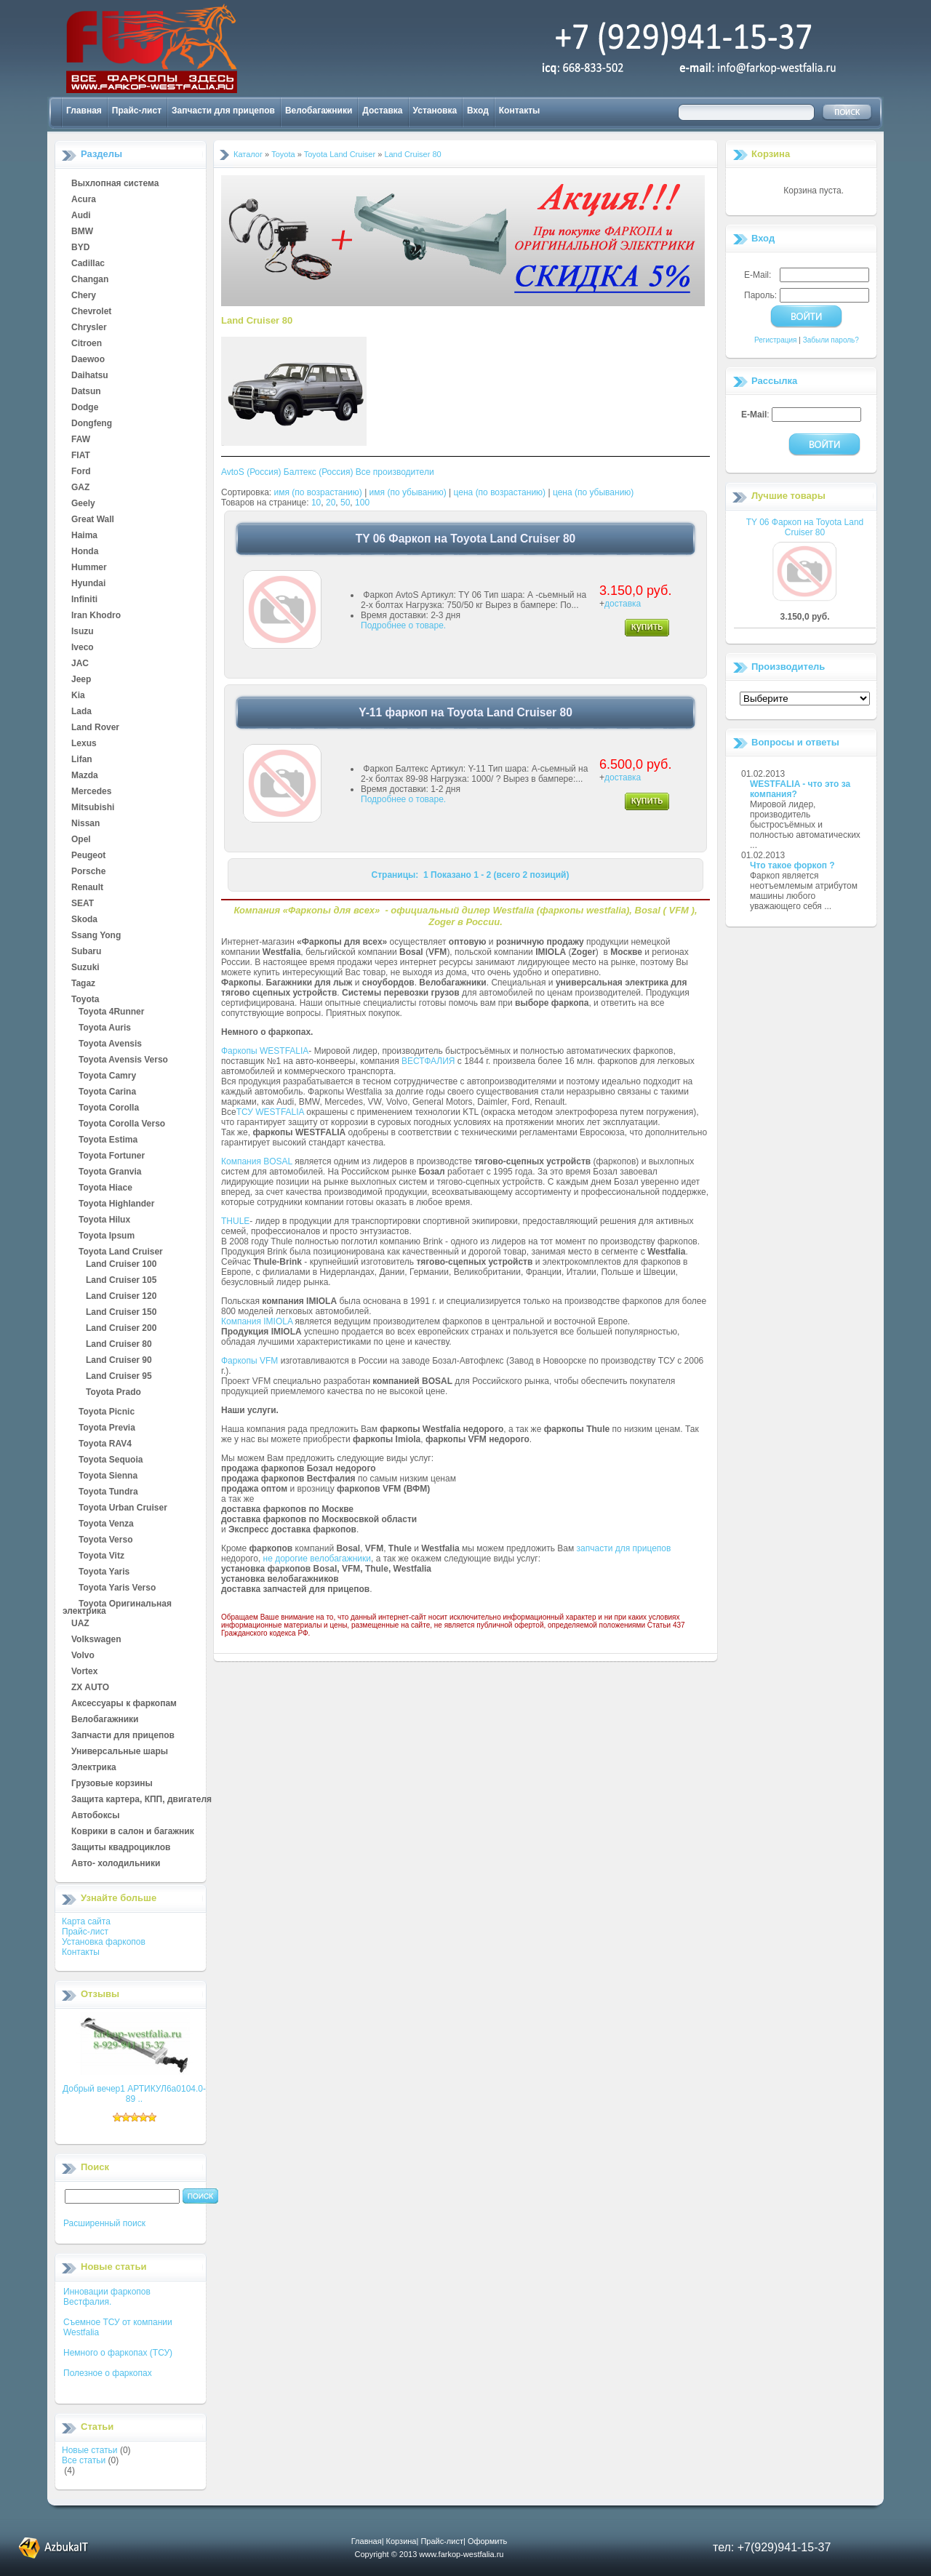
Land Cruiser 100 (121, 1264)
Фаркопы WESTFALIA (264, 1051)
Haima (84, 536)
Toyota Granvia (110, 1172)
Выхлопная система (115, 184)
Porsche (88, 872)
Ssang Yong (96, 936)
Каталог (248, 154)
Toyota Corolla (109, 1108)
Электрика (93, 1768)
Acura (83, 200)
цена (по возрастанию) (500, 492)
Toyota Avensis (110, 1044)
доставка (622, 604)
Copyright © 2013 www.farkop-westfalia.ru (429, 2554)
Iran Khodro (96, 616)
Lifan (81, 760)
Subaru (86, 952)
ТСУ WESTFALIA (270, 1112)
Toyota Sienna (108, 1476)
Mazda (84, 776)
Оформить (487, 2541)
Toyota (85, 1000)
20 (330, 502)
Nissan (85, 824)
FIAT (80, 456)
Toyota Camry (107, 1076)
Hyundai (88, 584)
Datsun (86, 392)
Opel (81, 840)
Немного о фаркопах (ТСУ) (117, 2353)
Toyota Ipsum (107, 1236)
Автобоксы (95, 1816)
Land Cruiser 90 (119, 1360)
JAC (80, 664)
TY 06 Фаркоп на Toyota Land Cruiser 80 (805, 527)
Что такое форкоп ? (792, 865)
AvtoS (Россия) (251, 472)
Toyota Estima (108, 1140)
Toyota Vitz (101, 1556)
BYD (80, 248)
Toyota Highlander (116, 1204)
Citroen (86, 344)
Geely (83, 504)
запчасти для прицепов (624, 1548)
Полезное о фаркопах (107, 2373)
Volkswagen (96, 1640)
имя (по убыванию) (408, 492)
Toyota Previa (107, 1428)
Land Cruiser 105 (121, 1280)
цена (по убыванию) (593, 492)
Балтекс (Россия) (318, 472)
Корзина (770, 153)
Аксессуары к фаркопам (124, 1704)
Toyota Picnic (107, 1412)
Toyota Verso (105, 1540)
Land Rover (95, 728)
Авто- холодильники (115, 1864)
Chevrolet (91, 312)
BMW (82, 232)
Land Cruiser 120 (121, 1296)
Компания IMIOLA (256, 1321)
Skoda (84, 920)
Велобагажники (318, 110)
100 (362, 502)
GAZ (80, 488)
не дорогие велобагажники (317, 1558)
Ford (81, 472)
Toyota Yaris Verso (117, 1588)
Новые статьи (90, 2450)
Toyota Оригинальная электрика (117, 1604)
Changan (89, 280)
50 (345, 502)
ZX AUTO (90, 1688)
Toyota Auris (105, 1028)
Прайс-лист (136, 110)
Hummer (89, 568)
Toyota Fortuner (112, 1156)
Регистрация (775, 340)
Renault (87, 888)
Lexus (84, 744)
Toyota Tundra (108, 1492)
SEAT (82, 904)
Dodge (84, 408)
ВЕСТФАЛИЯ (428, 1061)
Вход (478, 110)
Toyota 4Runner (111, 1012)
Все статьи (83, 2460)
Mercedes (91, 792)
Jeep (81, 680)
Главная (84, 110)
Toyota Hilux (104, 1220)
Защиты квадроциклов (120, 1848)
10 (316, 502)
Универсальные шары (119, 1752)
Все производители (395, 472)
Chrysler (89, 328)
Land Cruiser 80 (119, 1344)
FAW (80, 440)
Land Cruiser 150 (121, 1312)
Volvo (83, 1656)
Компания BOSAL (256, 1161)
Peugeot (88, 856)
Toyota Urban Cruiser (123, 1508)
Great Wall (92, 520)
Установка (435, 110)
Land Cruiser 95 (119, 1376)
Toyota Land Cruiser (121, 1252)
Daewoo (88, 360)
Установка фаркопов (103, 1942)
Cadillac (88, 264)
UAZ (80, 1624)
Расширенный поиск (104, 2223)
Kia (78, 696)
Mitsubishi (92, 808)
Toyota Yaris (104, 1572)
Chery (83, 296)
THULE (235, 1221)
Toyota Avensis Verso (123, 1060)
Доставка (382, 110)
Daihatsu (89, 376)
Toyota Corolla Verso (122, 1124)
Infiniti (84, 600)
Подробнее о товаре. (403, 625)
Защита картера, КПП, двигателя (141, 1800)
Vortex (84, 1672)
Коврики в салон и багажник (132, 1832)
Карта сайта (86, 1921)
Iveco (82, 648)
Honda (84, 552)
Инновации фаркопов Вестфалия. (107, 2297)
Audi (81, 216)
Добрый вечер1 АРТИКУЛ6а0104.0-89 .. (134, 2094)
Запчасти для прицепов (223, 110)
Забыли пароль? (831, 340)
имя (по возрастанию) (318, 492)
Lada (81, 712)
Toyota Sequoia (111, 1460)
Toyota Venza (106, 1524)
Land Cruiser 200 (121, 1328)
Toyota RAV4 (105, 1444)
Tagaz (83, 984)
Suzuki (85, 968)
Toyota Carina (107, 1092)
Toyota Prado (113, 1392)
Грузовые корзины (112, 1784)
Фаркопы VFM (249, 1361)
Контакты (519, 110)
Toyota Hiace (105, 1188)
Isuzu (82, 632)
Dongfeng (91, 424)
